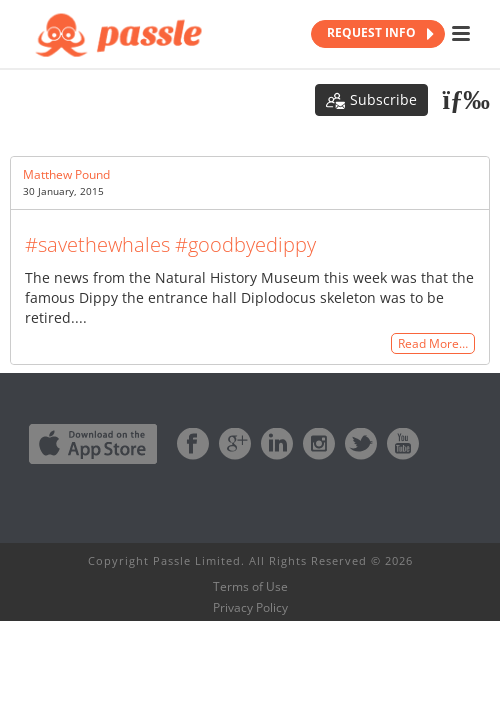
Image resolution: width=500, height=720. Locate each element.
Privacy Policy (250, 608)
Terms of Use (250, 587)
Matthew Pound (66, 174)
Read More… (433, 343)
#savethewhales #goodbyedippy (170, 244)
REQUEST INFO (380, 34)
